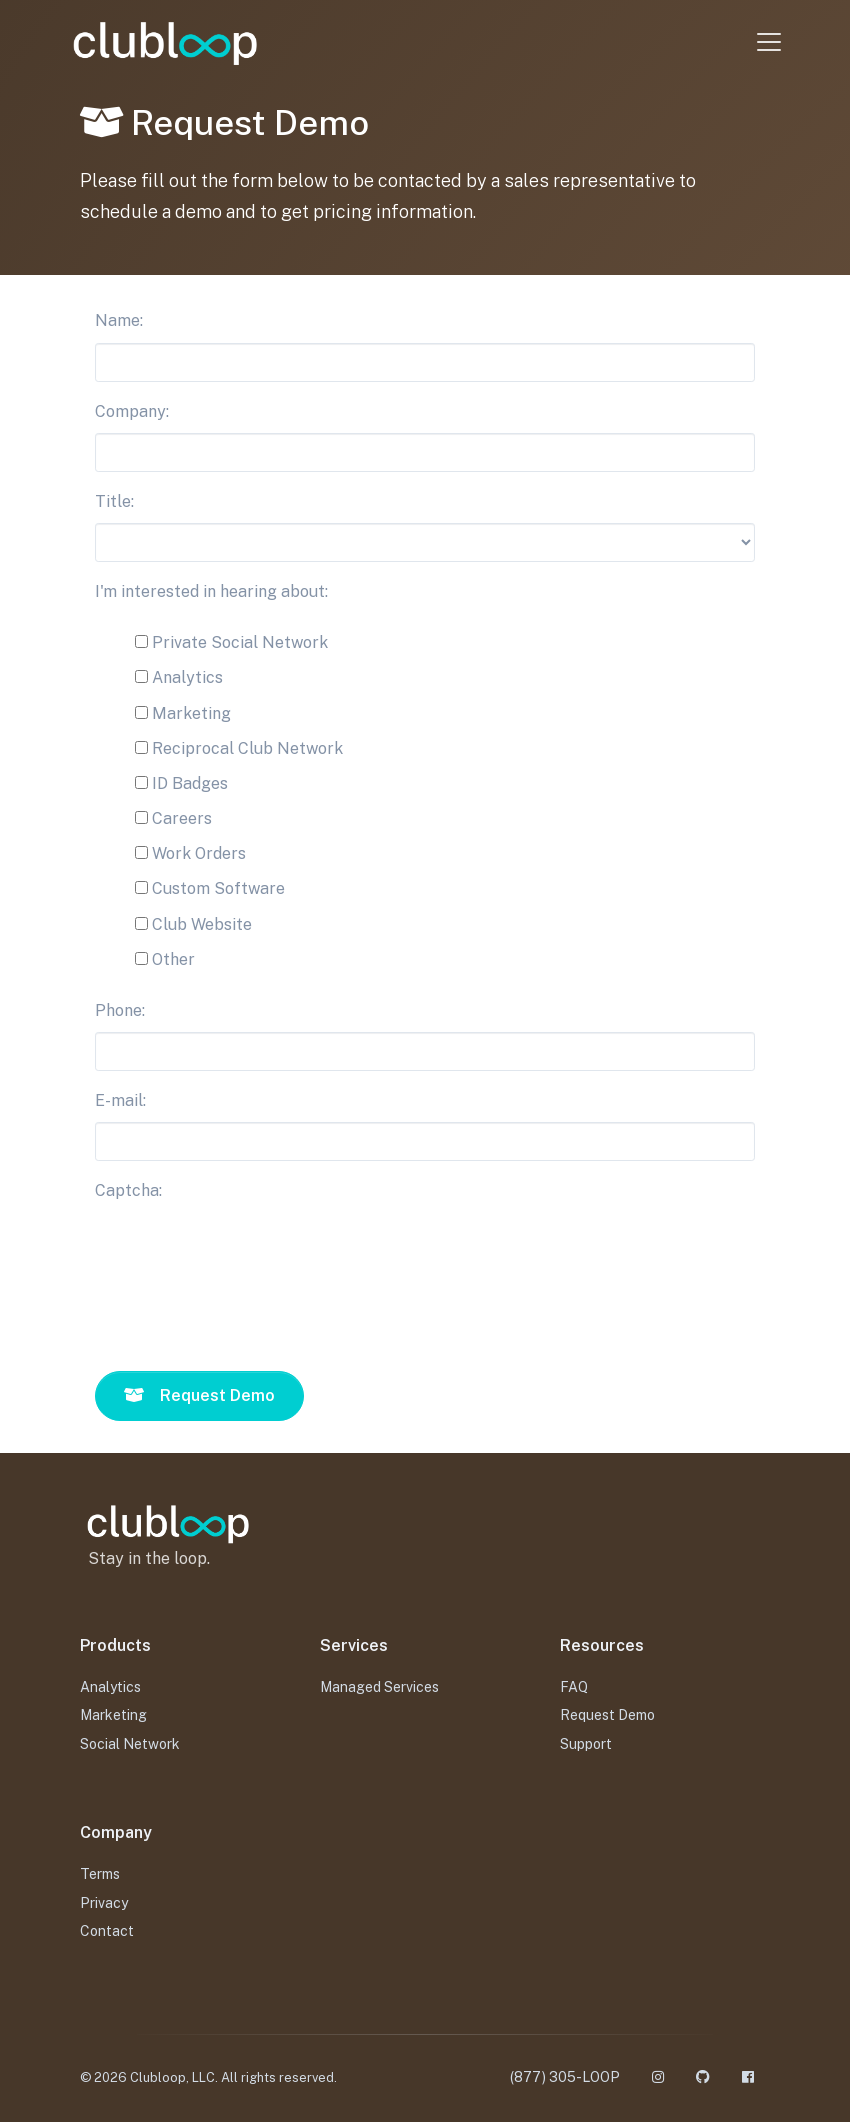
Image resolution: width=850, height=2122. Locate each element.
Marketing (183, 713)
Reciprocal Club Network (239, 748)
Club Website (193, 924)
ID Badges (181, 783)
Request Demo (607, 1715)
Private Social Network (231, 642)
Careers (173, 818)
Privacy (104, 1903)
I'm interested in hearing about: (211, 591)
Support (586, 1744)
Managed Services (379, 1687)
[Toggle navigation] (763, 42)
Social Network (130, 1744)
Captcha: (128, 1190)
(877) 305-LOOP (565, 2077)
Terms (100, 1874)
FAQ (574, 1687)
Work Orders (190, 853)
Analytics (179, 677)
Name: (119, 320)
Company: (132, 411)
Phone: (120, 1010)
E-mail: (120, 1100)
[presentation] (247, 1268)
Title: (114, 501)
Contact (107, 1931)
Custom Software (210, 888)
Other (165, 959)
